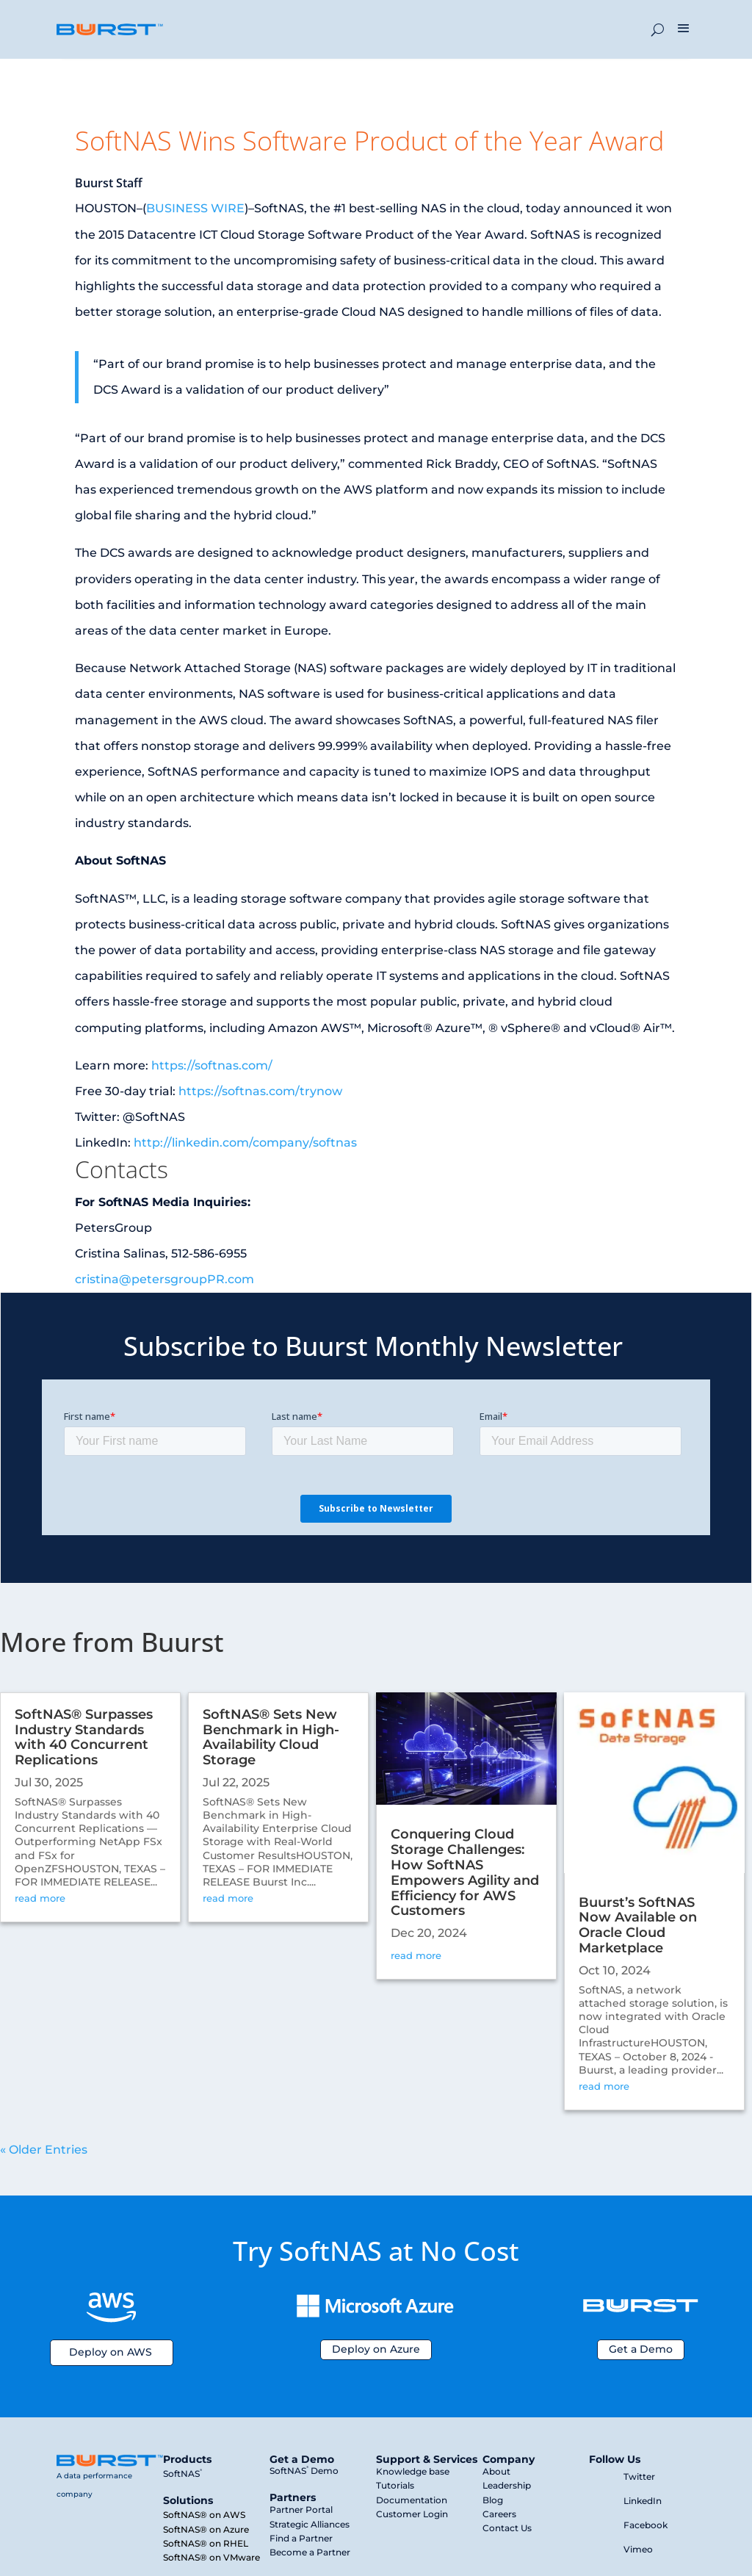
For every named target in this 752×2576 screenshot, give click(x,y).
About (496, 2471)
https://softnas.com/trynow (260, 1091)
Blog (492, 2499)
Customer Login (412, 2513)
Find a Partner (301, 2538)
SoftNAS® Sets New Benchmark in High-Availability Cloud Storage (271, 1737)
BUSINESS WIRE (195, 208)
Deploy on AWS (110, 2352)
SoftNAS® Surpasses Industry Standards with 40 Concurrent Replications (84, 1737)
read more (40, 1898)
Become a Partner (310, 2552)
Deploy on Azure (376, 2349)
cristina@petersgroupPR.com (164, 1279)
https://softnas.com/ (211, 1065)
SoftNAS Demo (304, 2470)
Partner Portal (301, 2509)
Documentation (411, 2499)
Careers (499, 2513)
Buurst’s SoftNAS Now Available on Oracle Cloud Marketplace (638, 1925)
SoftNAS (182, 2473)
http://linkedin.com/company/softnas (245, 1143)
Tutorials (395, 2485)
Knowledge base (412, 2471)
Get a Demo (641, 2349)
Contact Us (507, 2527)
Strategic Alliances (310, 2524)
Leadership (506, 2485)
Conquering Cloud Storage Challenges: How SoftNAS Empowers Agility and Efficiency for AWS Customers (465, 1872)
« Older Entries (43, 2150)
